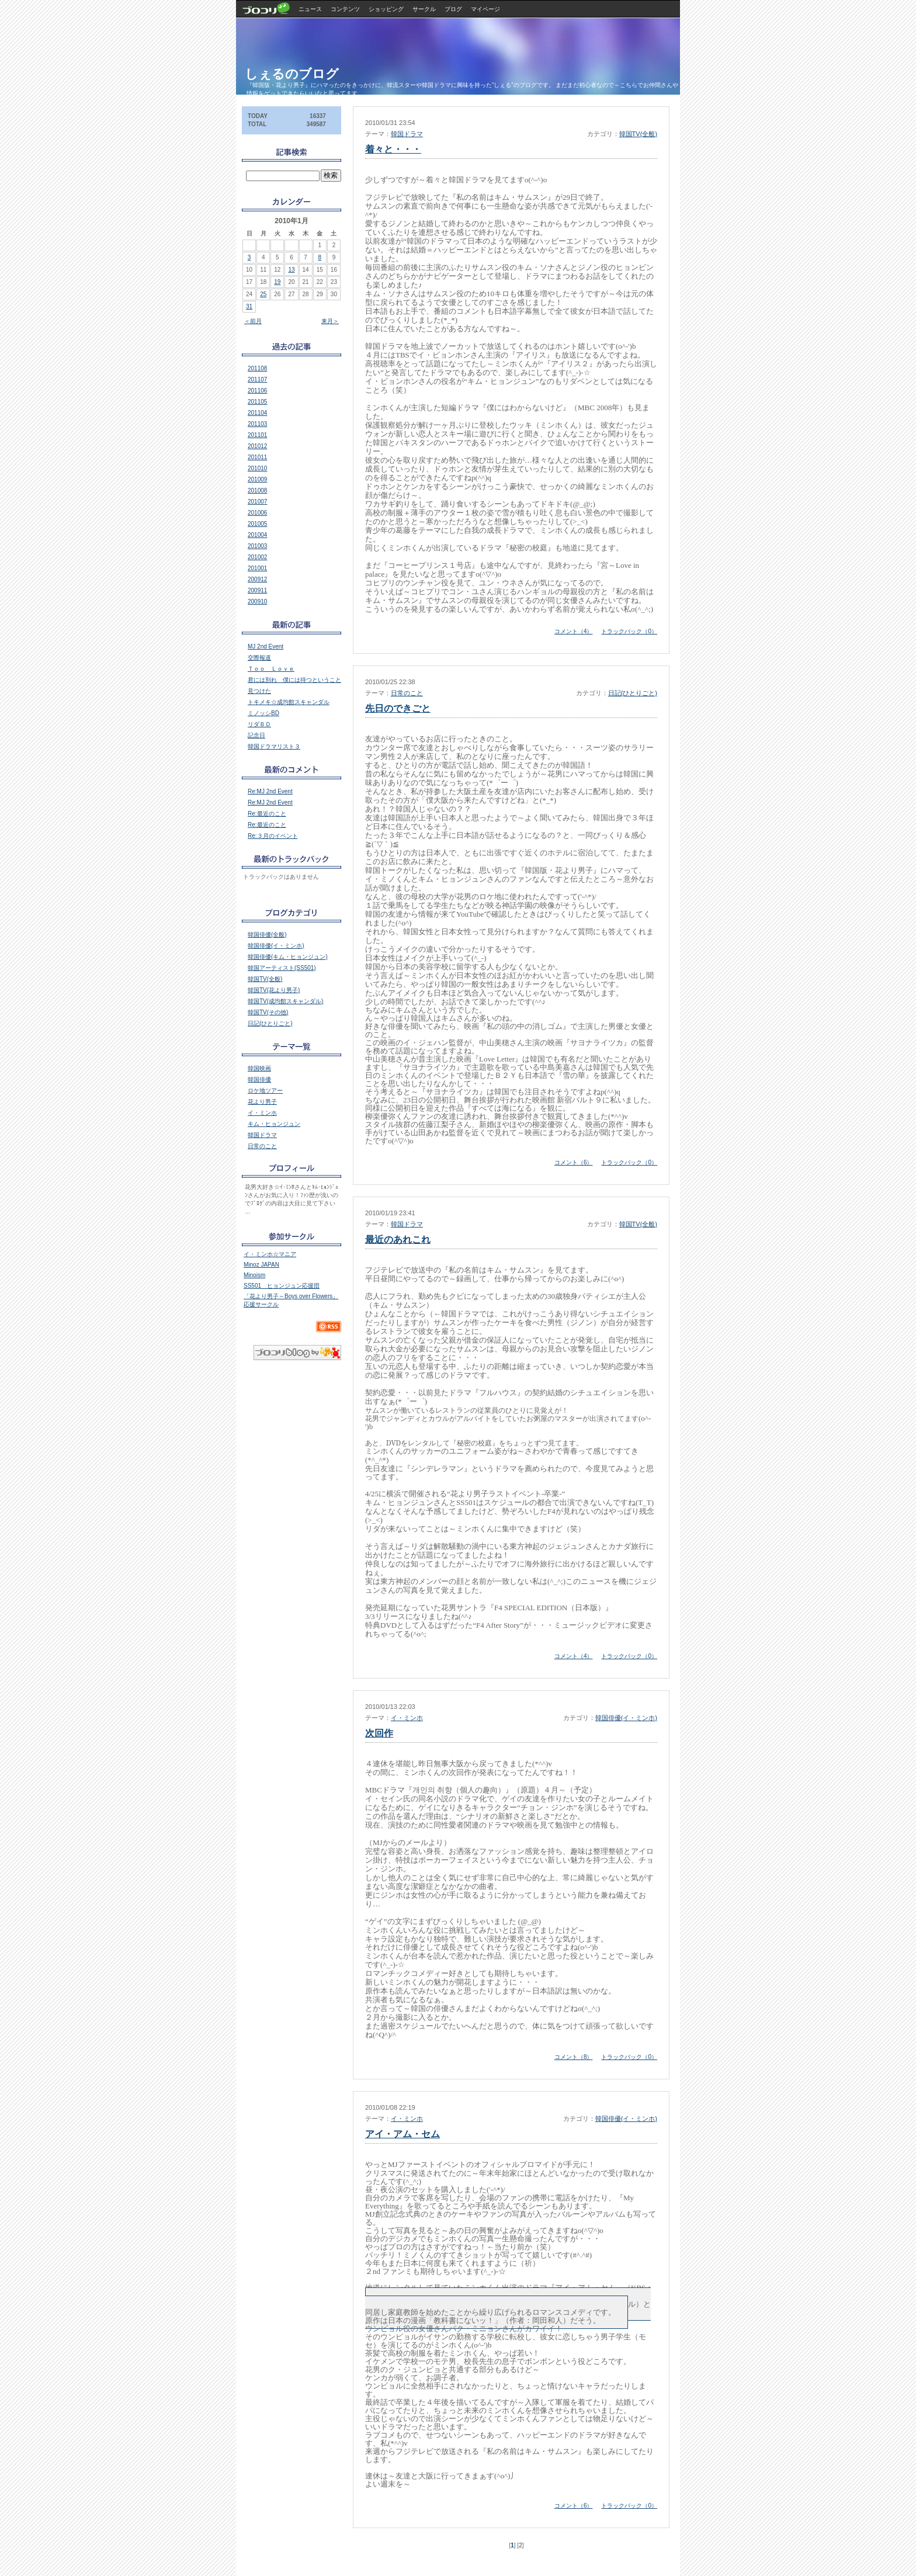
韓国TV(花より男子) (274, 990)
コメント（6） (573, 1162)
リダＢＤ (259, 724)
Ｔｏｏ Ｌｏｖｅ (271, 668)
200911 (257, 590)
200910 (257, 601)
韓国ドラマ (407, 133)
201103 (257, 424)
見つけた (259, 691)
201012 (257, 446)
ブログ (453, 9)
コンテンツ (345, 9)
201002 (257, 557)
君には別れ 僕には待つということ (294, 680)
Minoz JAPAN (261, 1264)
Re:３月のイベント (273, 836)
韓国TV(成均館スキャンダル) (285, 1001)
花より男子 (262, 1101)
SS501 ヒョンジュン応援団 (282, 1285)
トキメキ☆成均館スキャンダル (288, 702)
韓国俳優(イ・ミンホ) (626, 1717)
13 (291, 269)
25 (263, 294)
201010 (257, 468)
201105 (257, 401)
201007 (257, 501)
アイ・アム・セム (402, 2134)
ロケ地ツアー (265, 1090)
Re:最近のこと (267, 813)
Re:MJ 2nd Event (270, 791)
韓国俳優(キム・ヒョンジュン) (288, 957)
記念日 (256, 735)
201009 (257, 479)
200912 (257, 579)
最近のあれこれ (398, 1239)
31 (249, 306)
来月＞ (330, 321)
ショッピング (386, 9)
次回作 (379, 1733)
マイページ (485, 9)
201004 (257, 535)
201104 (257, 413)
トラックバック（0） (629, 631)
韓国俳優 (259, 1079)
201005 (257, 524)
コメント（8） (573, 2057)
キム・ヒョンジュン (274, 1124)
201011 (257, 457)
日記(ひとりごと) (632, 692)
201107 (257, 379)
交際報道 (259, 657)
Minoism (254, 1275)
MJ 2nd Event (265, 646)
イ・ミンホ (407, 1717)
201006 (257, 512)
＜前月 (253, 321)
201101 (257, 435)
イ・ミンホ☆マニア (270, 1254)
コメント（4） (573, 631)
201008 (257, 490)
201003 (257, 546)
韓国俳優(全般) (267, 934)
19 (277, 282)
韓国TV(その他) (268, 1012)
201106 (257, 390)
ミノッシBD (263, 713)
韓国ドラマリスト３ (274, 746)
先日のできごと (398, 708)
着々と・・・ (393, 149)
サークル (424, 9)
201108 (257, 368)
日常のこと (407, 692)
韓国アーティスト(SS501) (282, 968)
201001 (257, 568)
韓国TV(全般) (638, 133)
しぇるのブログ (292, 74)
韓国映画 (259, 1068)
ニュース (310, 9)
